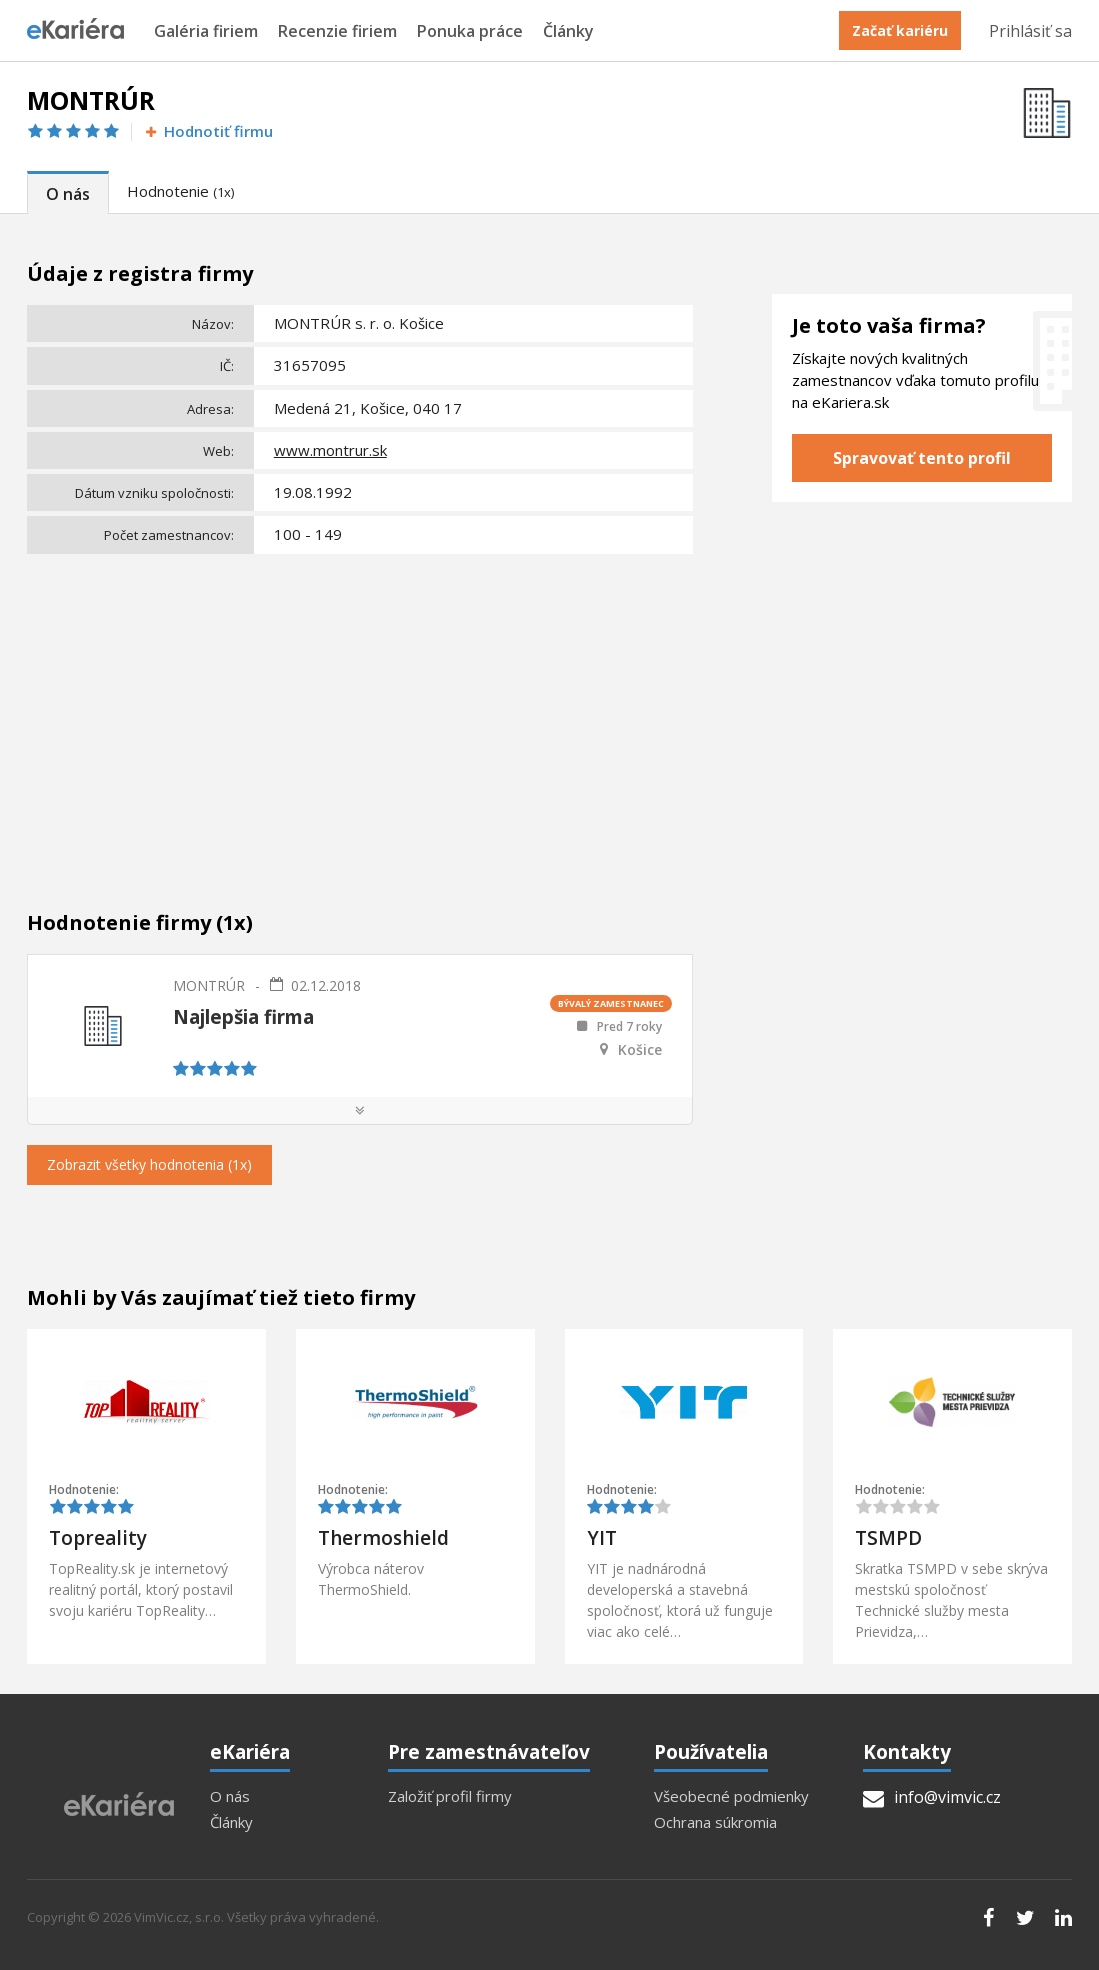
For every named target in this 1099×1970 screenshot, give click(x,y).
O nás (68, 194)
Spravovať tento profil (922, 458)
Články (568, 31)
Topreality (98, 1538)
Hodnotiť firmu (207, 131)
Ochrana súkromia (715, 1822)
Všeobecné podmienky (731, 1796)
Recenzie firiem (337, 31)
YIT (602, 1538)
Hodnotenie (180, 191)
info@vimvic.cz (932, 1797)
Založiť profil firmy (450, 1796)
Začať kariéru (900, 30)
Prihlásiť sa (1030, 31)
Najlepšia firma (243, 1017)
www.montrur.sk (330, 450)
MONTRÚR (209, 985)
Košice (640, 1050)
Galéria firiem (206, 31)
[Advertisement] (360, 711)
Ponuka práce (470, 31)
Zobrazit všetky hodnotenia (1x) (149, 1164)
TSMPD (888, 1538)
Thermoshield (383, 1538)
